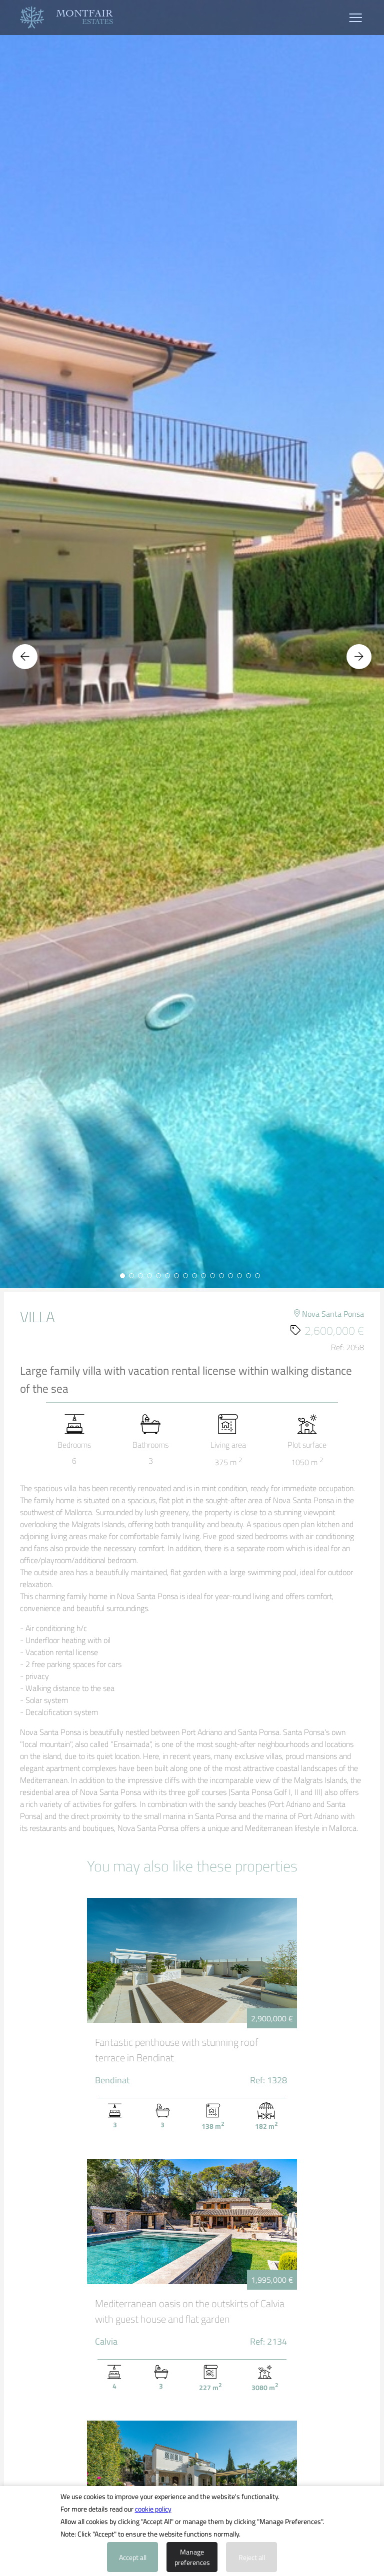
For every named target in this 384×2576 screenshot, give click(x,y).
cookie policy (153, 2509)
